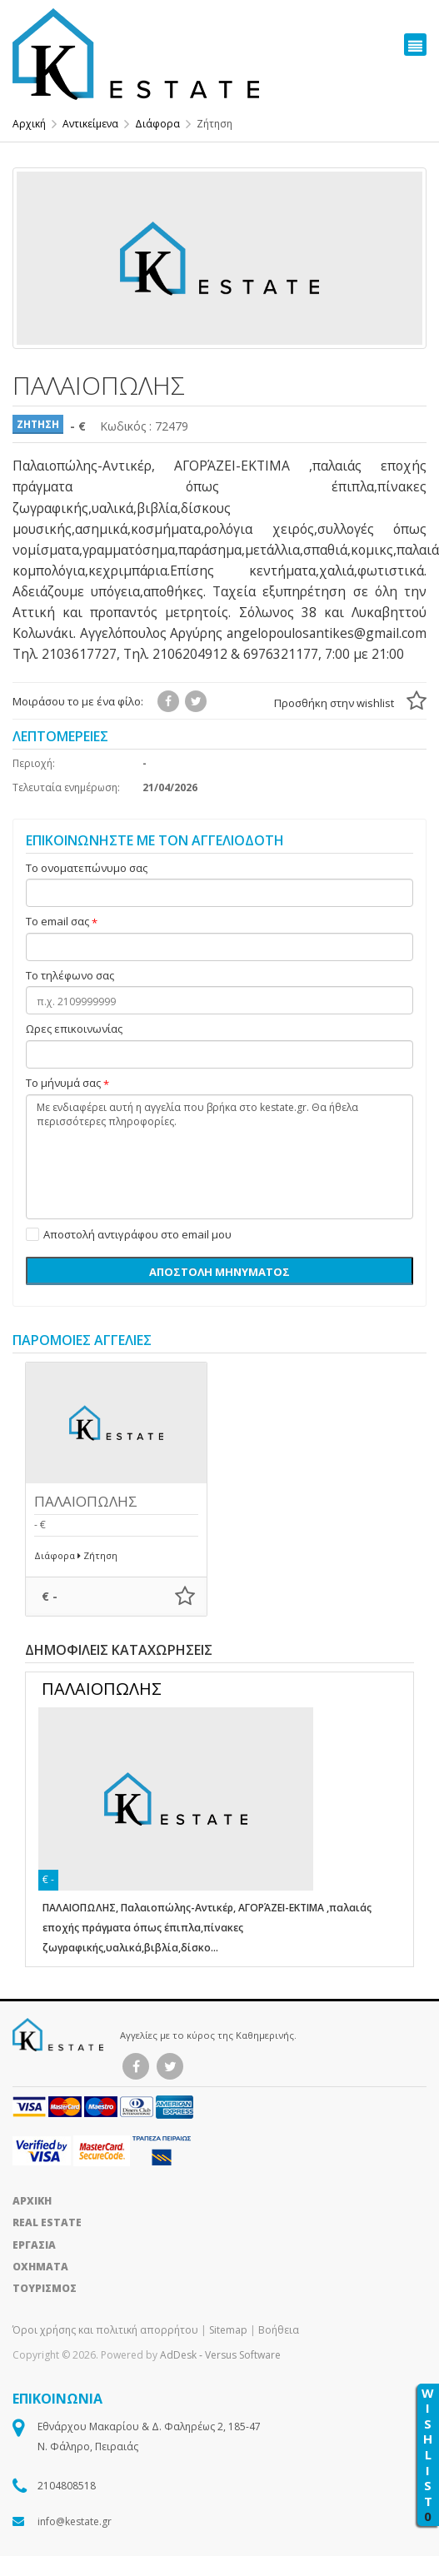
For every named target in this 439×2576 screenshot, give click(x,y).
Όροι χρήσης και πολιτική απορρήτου (106, 2330)
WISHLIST (428, 2454)
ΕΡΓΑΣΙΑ (34, 2245)
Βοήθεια (278, 2330)
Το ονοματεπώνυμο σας (86, 868)
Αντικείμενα (90, 124)
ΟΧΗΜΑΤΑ (40, 2267)
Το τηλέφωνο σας (70, 976)
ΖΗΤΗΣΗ (38, 424)
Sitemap (228, 2330)
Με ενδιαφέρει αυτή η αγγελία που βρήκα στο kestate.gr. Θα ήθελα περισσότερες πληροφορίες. (219, 1156)
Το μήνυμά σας (63, 1083)
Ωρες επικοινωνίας (74, 1029)
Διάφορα (157, 124)
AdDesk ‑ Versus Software (220, 2355)
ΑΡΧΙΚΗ (32, 2201)
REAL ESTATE (47, 2222)
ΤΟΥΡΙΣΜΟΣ (44, 2288)
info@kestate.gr (74, 2521)
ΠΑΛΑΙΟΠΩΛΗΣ (85, 1501)
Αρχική (29, 124)
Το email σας (57, 922)
